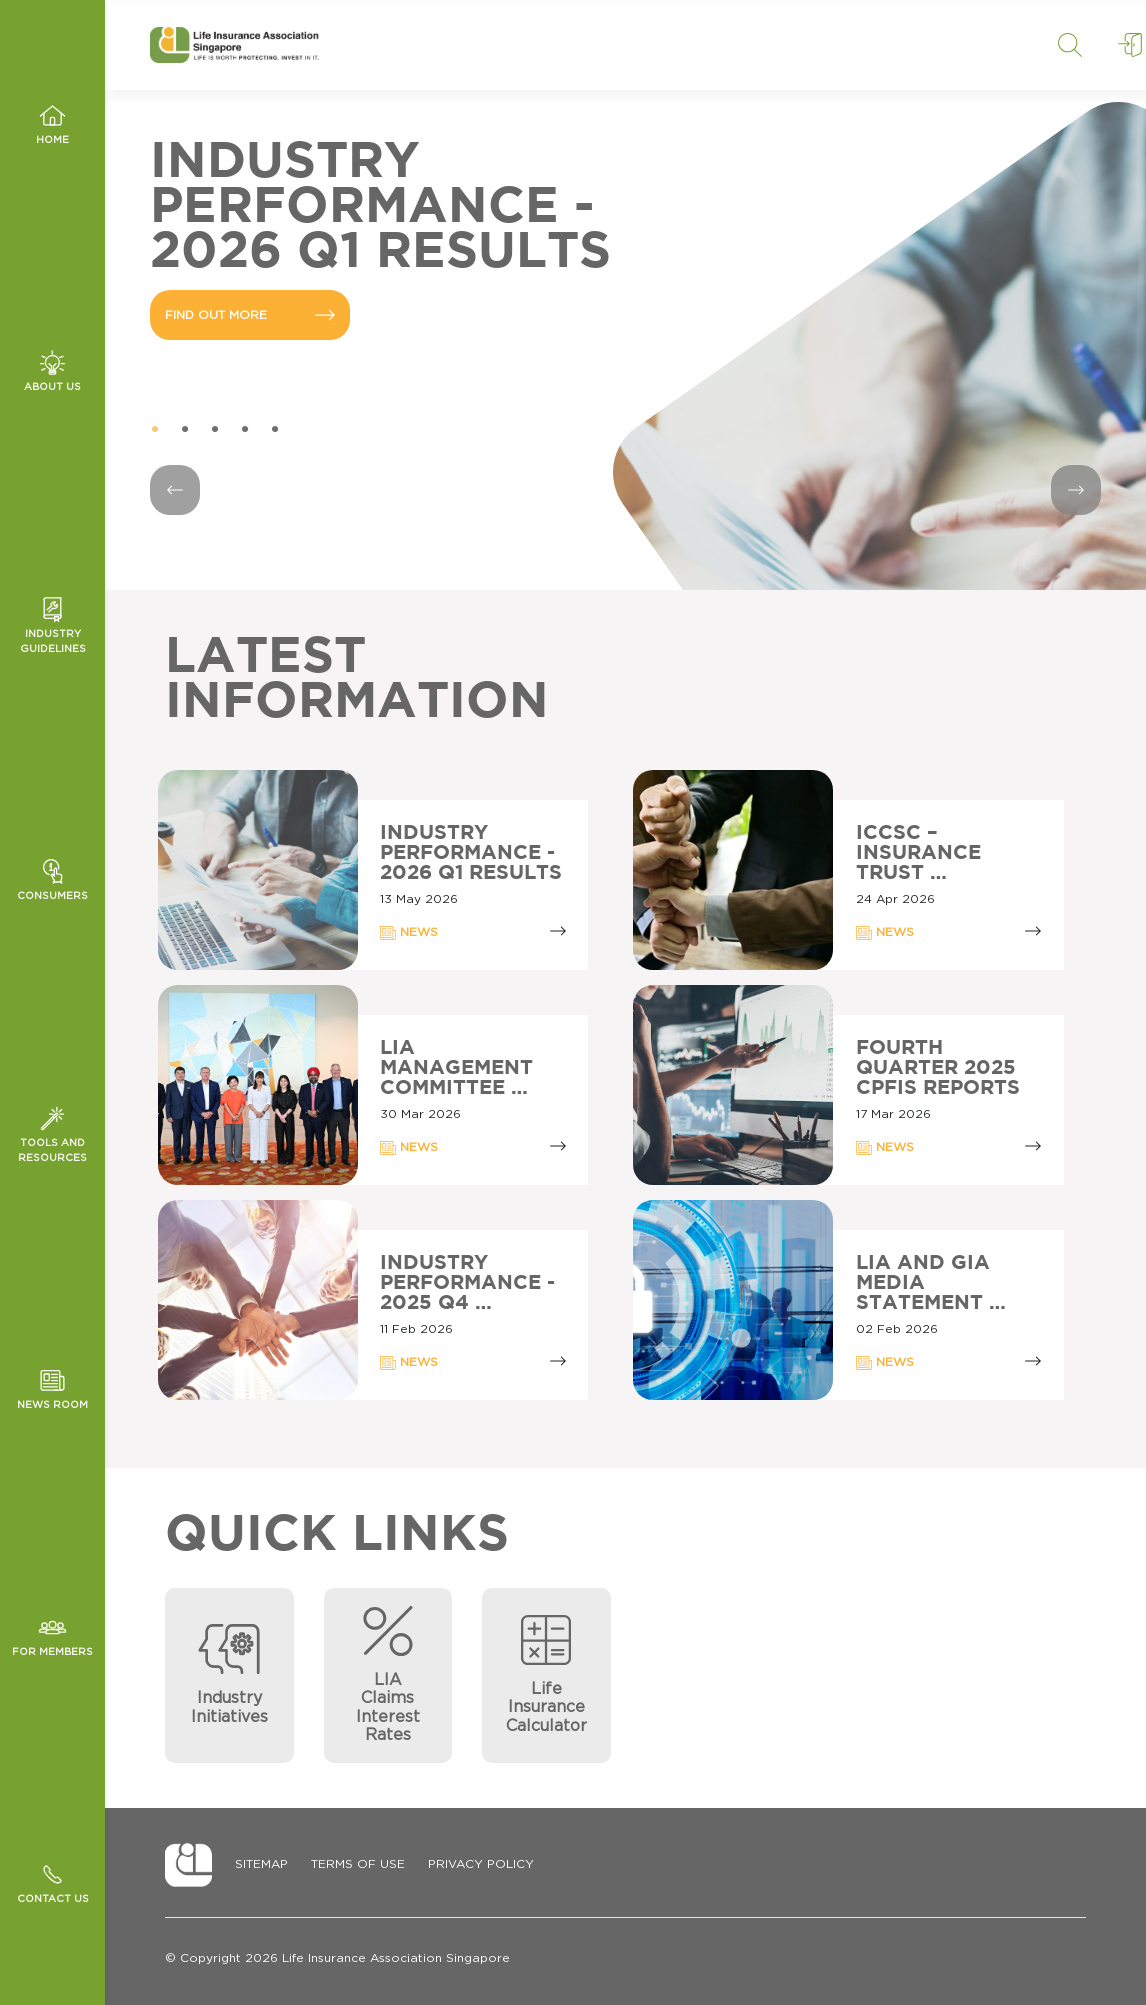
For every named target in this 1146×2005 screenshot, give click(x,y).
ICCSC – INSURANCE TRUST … (918, 853)
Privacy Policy (481, 1864)
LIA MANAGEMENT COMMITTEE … (456, 1068)
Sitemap (261, 1864)
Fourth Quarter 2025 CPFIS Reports (938, 1068)
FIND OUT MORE (250, 315)
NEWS (409, 933)
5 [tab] (275, 430)
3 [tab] (215, 430)
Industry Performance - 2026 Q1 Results (471, 853)
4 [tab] (245, 430)
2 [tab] (185, 430)
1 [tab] (155, 430)
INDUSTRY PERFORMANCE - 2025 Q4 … (467, 1283)
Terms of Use (358, 1864)
